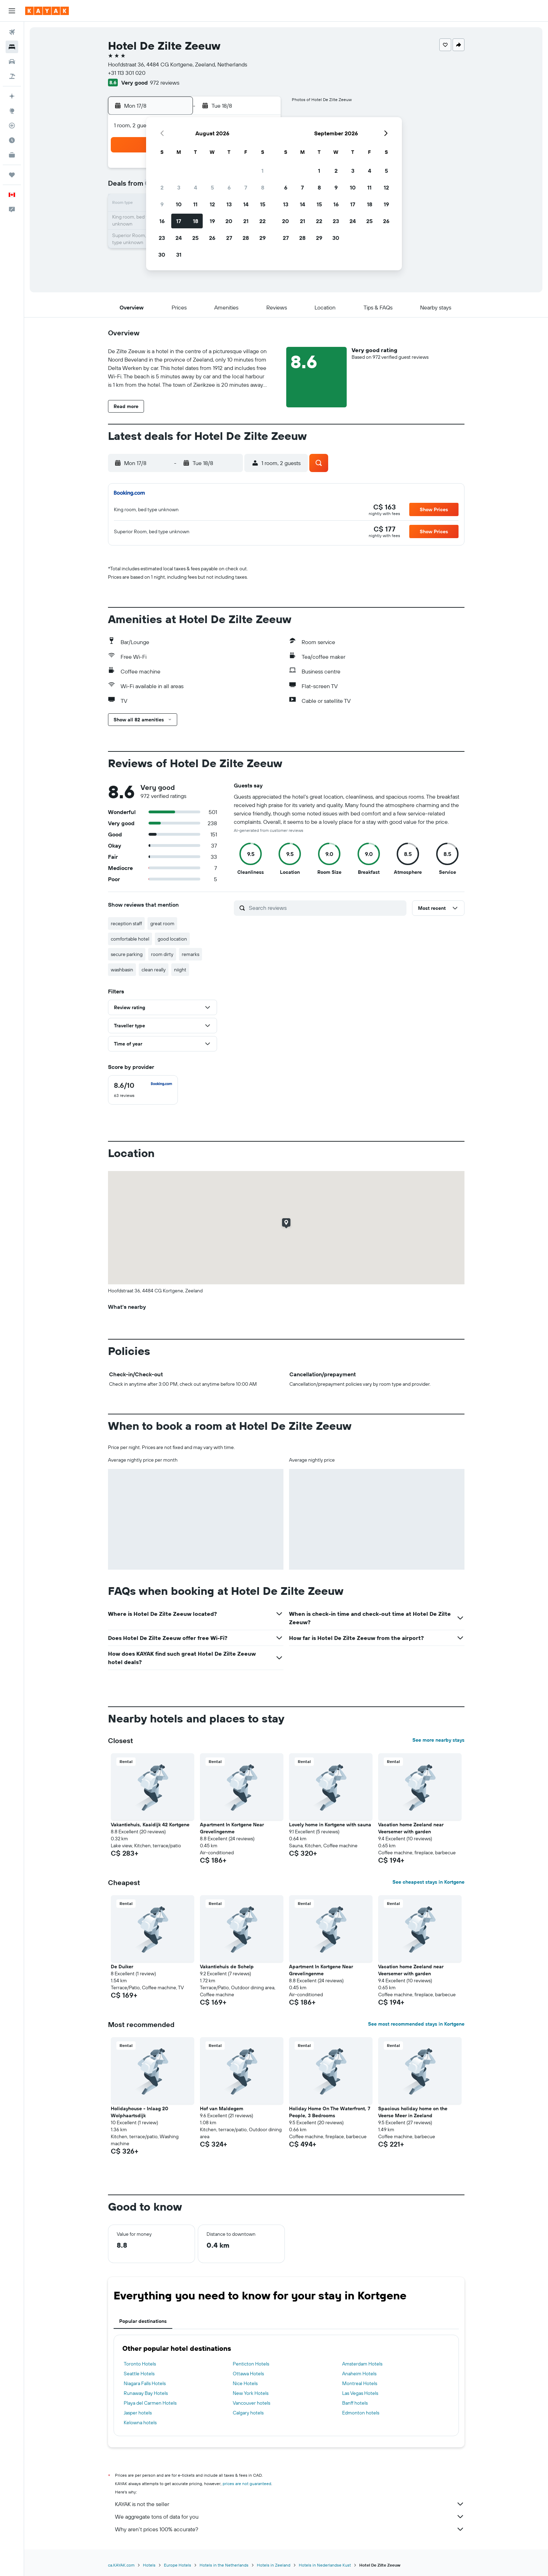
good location (172, 939)
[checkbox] (143, 1090)
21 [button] (245, 220)
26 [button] (212, 237)
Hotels (149, 2565)
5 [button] (212, 187)
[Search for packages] (12, 76)
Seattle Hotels (139, 2373)
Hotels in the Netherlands (224, 2565)
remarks (190, 954)
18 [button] (195, 220)
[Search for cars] (12, 62)
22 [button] (262, 220)
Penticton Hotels (251, 2364)
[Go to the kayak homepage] (47, 11)
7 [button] (245, 187)
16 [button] (162, 220)
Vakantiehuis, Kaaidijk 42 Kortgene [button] (150, 1824)
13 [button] (229, 204)
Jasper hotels (138, 2413)
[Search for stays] (12, 47)
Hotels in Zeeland (273, 2565)
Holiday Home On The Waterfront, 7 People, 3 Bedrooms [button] (329, 2112)
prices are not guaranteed (247, 2483)
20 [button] (228, 220)
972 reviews (164, 82)
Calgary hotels (248, 2413)
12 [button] (212, 204)
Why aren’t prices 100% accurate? (289, 2529)
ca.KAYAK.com (121, 2565)
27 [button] (229, 237)
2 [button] (162, 187)
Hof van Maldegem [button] (221, 2108)
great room (162, 923)
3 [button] (178, 187)
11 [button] (195, 204)
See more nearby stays (438, 1740)
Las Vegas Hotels (360, 2393)
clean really (154, 969)
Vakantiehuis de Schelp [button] (227, 1966)
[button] (12, 11)
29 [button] (262, 237)
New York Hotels (250, 2393)
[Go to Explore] (12, 111)
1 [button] (262, 170)
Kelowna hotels (140, 2422)
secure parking (127, 954)
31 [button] (178, 254)
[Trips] (12, 175)
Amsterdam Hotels (362, 2364)
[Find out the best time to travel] (12, 140)
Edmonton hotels (360, 2413)
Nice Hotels (245, 2383)
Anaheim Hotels (359, 2373)
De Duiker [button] (122, 1966)
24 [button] (178, 237)
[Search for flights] (12, 32)
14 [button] (245, 204)
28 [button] (246, 237)
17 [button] (178, 220)
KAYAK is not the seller (289, 2504)
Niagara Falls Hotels (145, 2383)
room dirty (162, 954)
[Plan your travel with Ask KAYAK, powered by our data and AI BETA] (12, 96)
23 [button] (162, 237)
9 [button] (162, 204)
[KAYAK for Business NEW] (12, 155)
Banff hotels (355, 2403)
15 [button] (262, 204)
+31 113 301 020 (126, 72)
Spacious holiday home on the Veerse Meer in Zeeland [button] (412, 2112)
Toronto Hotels (140, 2364)
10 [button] (179, 204)
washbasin (122, 969)
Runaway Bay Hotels (146, 2393)
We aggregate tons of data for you (289, 2516)
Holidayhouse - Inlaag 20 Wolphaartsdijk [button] (139, 2112)
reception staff (126, 923)
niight (180, 969)
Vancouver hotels (251, 2403)
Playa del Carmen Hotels (150, 2403)
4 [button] (195, 187)
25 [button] (195, 237)
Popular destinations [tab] (143, 2321)
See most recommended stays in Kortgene (416, 2024)
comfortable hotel (130, 939)
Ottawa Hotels (248, 2373)
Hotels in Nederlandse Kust (325, 2565)
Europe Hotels (177, 2565)
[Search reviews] (326, 908)
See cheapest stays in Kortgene (428, 1882)
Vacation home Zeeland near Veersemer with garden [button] (411, 1828)
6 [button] (229, 187)
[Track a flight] (12, 126)
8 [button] (262, 187)
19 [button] (212, 220)
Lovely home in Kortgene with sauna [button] (330, 1824)
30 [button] (161, 254)
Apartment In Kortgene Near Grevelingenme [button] (232, 1828)
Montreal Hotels (359, 2383)
